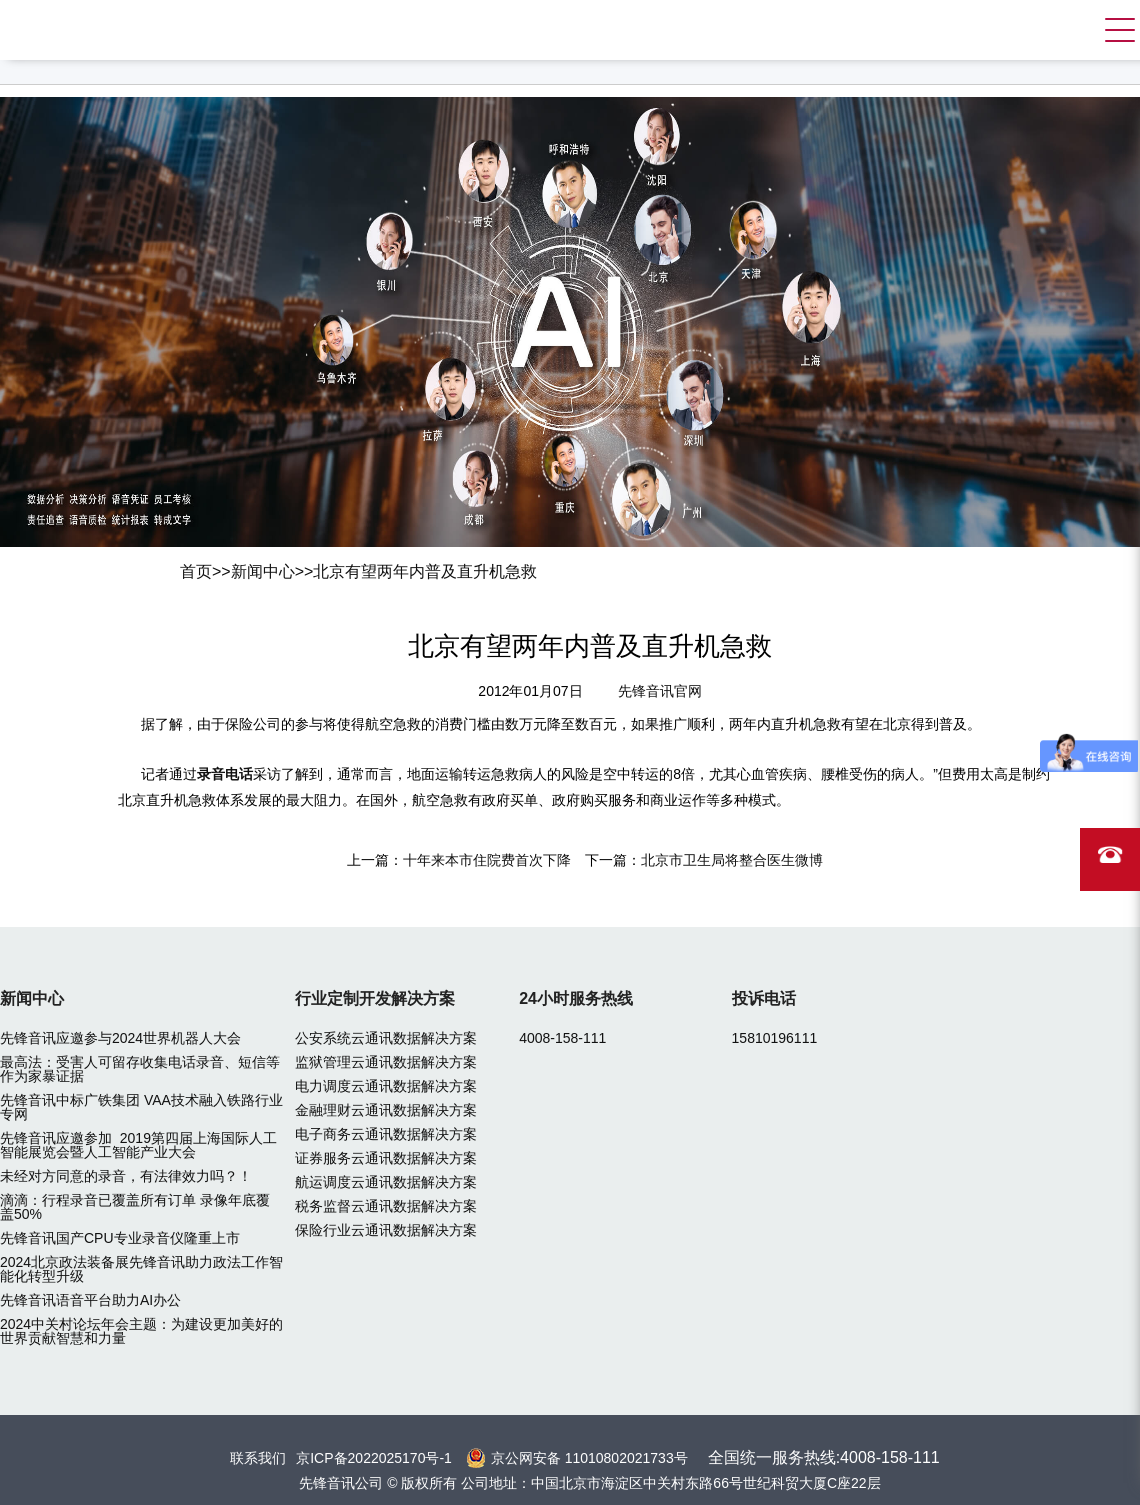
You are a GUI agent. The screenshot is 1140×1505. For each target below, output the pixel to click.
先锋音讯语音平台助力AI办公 (90, 1300)
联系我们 (258, 1458)
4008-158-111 (562, 1038)
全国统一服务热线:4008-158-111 (824, 1457)
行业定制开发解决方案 (375, 998)
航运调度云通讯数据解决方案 (386, 1182)
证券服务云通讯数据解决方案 (386, 1158)
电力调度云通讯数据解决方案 (386, 1086)
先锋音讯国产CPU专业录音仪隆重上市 (120, 1238)
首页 (196, 571)
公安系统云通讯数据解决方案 (386, 1038)
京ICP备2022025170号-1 (374, 1458)
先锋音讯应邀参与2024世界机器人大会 (120, 1038)
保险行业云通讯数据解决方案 (386, 1230)
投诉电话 (764, 998)
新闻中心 (263, 571)
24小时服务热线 (576, 998)
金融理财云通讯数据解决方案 (386, 1110)
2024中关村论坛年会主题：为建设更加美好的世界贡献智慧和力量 (141, 1331)
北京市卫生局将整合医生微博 (732, 860)
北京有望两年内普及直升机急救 (425, 571)
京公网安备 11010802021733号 (589, 1458)
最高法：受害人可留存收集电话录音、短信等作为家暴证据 (140, 1069)
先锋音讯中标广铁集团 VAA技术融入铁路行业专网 (141, 1107)
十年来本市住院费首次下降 (487, 860)
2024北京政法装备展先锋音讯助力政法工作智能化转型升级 (141, 1269)
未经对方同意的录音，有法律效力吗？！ (126, 1176)
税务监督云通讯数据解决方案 (386, 1206)
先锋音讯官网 (660, 691)
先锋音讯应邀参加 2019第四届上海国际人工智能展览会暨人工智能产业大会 (138, 1145)
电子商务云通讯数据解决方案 (386, 1134)
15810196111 (775, 1038)
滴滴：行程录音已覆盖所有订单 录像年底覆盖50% (135, 1207)
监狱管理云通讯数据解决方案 (386, 1062)
